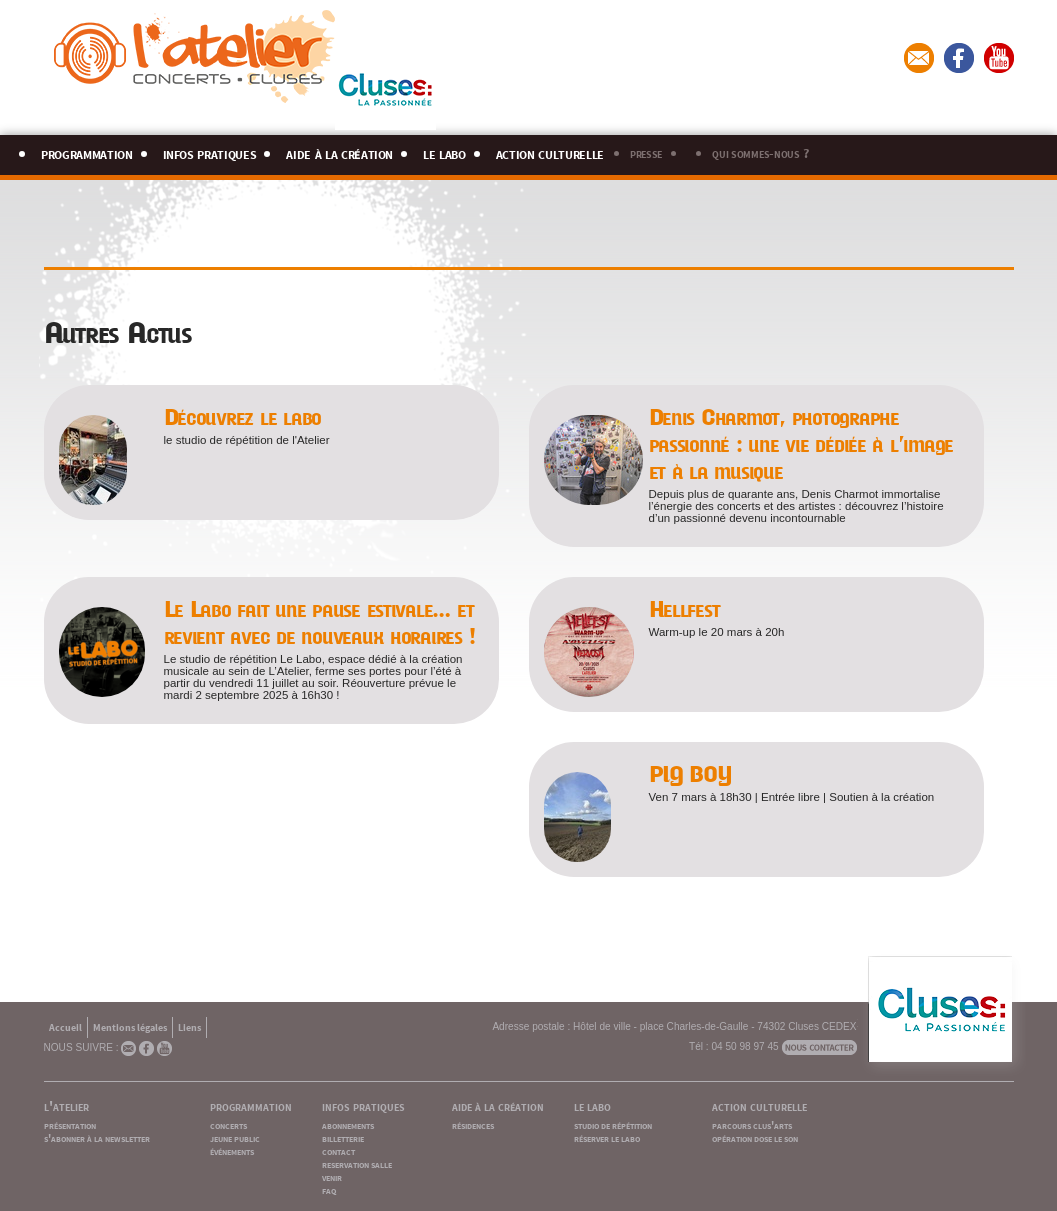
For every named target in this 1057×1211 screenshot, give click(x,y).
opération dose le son (755, 1137)
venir (332, 1176)
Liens (189, 1026)
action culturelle (550, 151)
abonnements (348, 1124)
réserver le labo (607, 1137)
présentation (70, 1124)
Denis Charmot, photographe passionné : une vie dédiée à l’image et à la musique (801, 444)
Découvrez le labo (243, 417)
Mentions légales (130, 1026)
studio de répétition (613, 1124)
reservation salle (357, 1163)
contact (338, 1150)
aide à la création (339, 151)
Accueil (65, 1026)
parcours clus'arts (752, 1124)
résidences (473, 1124)
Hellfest (684, 609)
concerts (228, 1124)
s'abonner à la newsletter (97, 1137)
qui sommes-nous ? (760, 152)
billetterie (343, 1137)
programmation (87, 151)
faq (329, 1189)
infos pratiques (210, 151)
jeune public (235, 1137)
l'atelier (66, 1105)
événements (232, 1150)
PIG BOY (690, 774)
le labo (444, 151)
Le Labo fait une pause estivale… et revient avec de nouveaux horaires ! (319, 623)
